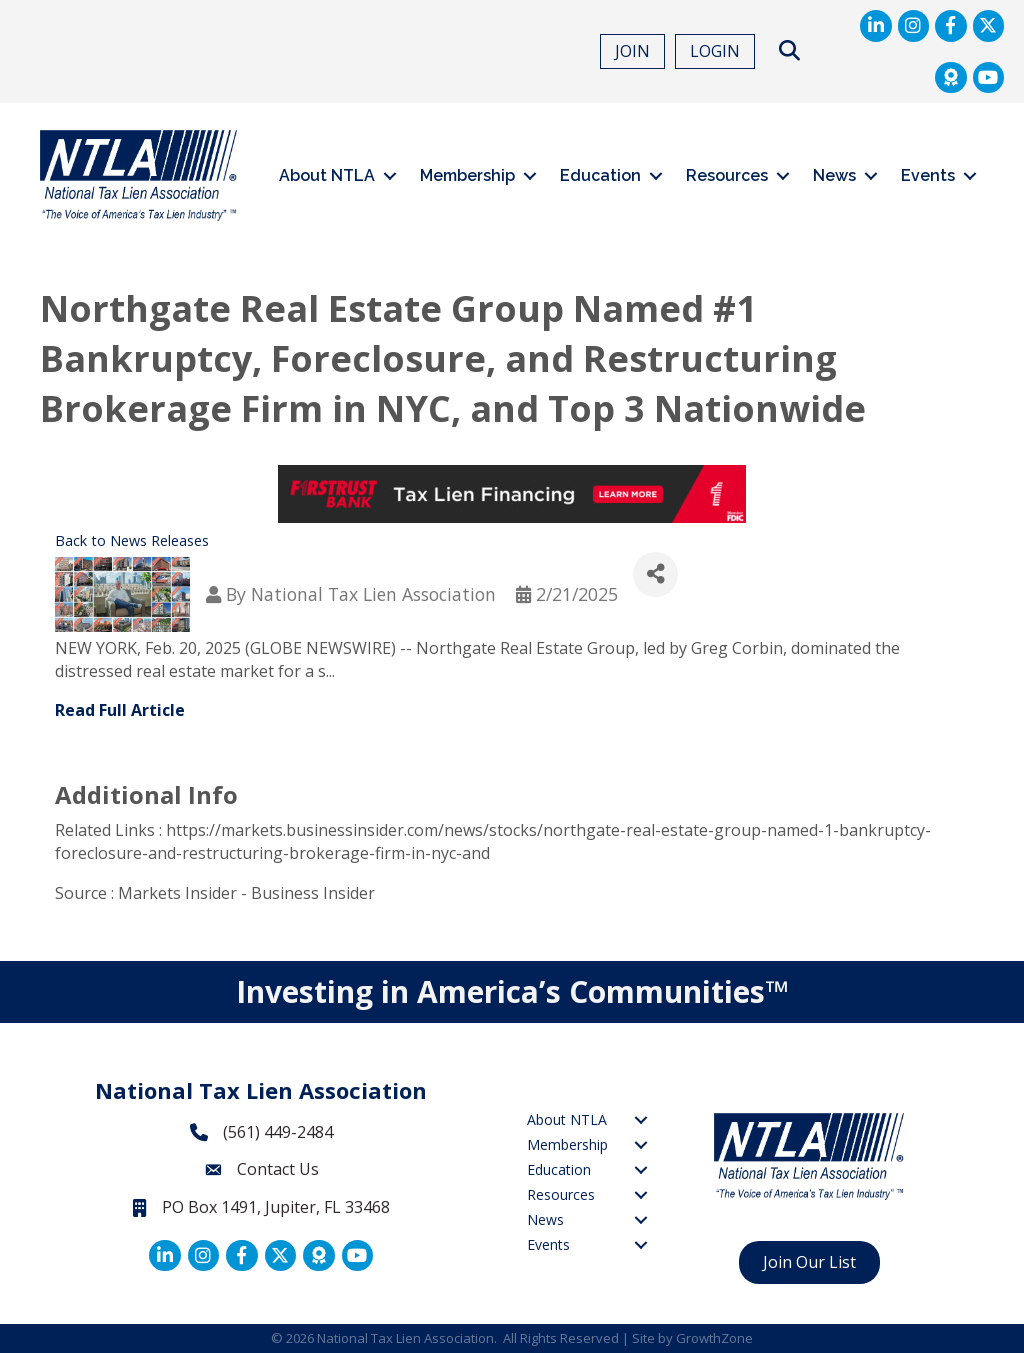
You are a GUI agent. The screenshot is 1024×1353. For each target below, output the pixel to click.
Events (928, 175)
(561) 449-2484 (278, 1132)
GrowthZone (714, 1338)
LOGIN (715, 51)
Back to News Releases (132, 540)
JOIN (632, 51)
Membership (467, 175)
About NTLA (327, 175)
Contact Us (278, 1169)
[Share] (655, 574)
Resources (727, 175)
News (834, 175)
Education (600, 175)
